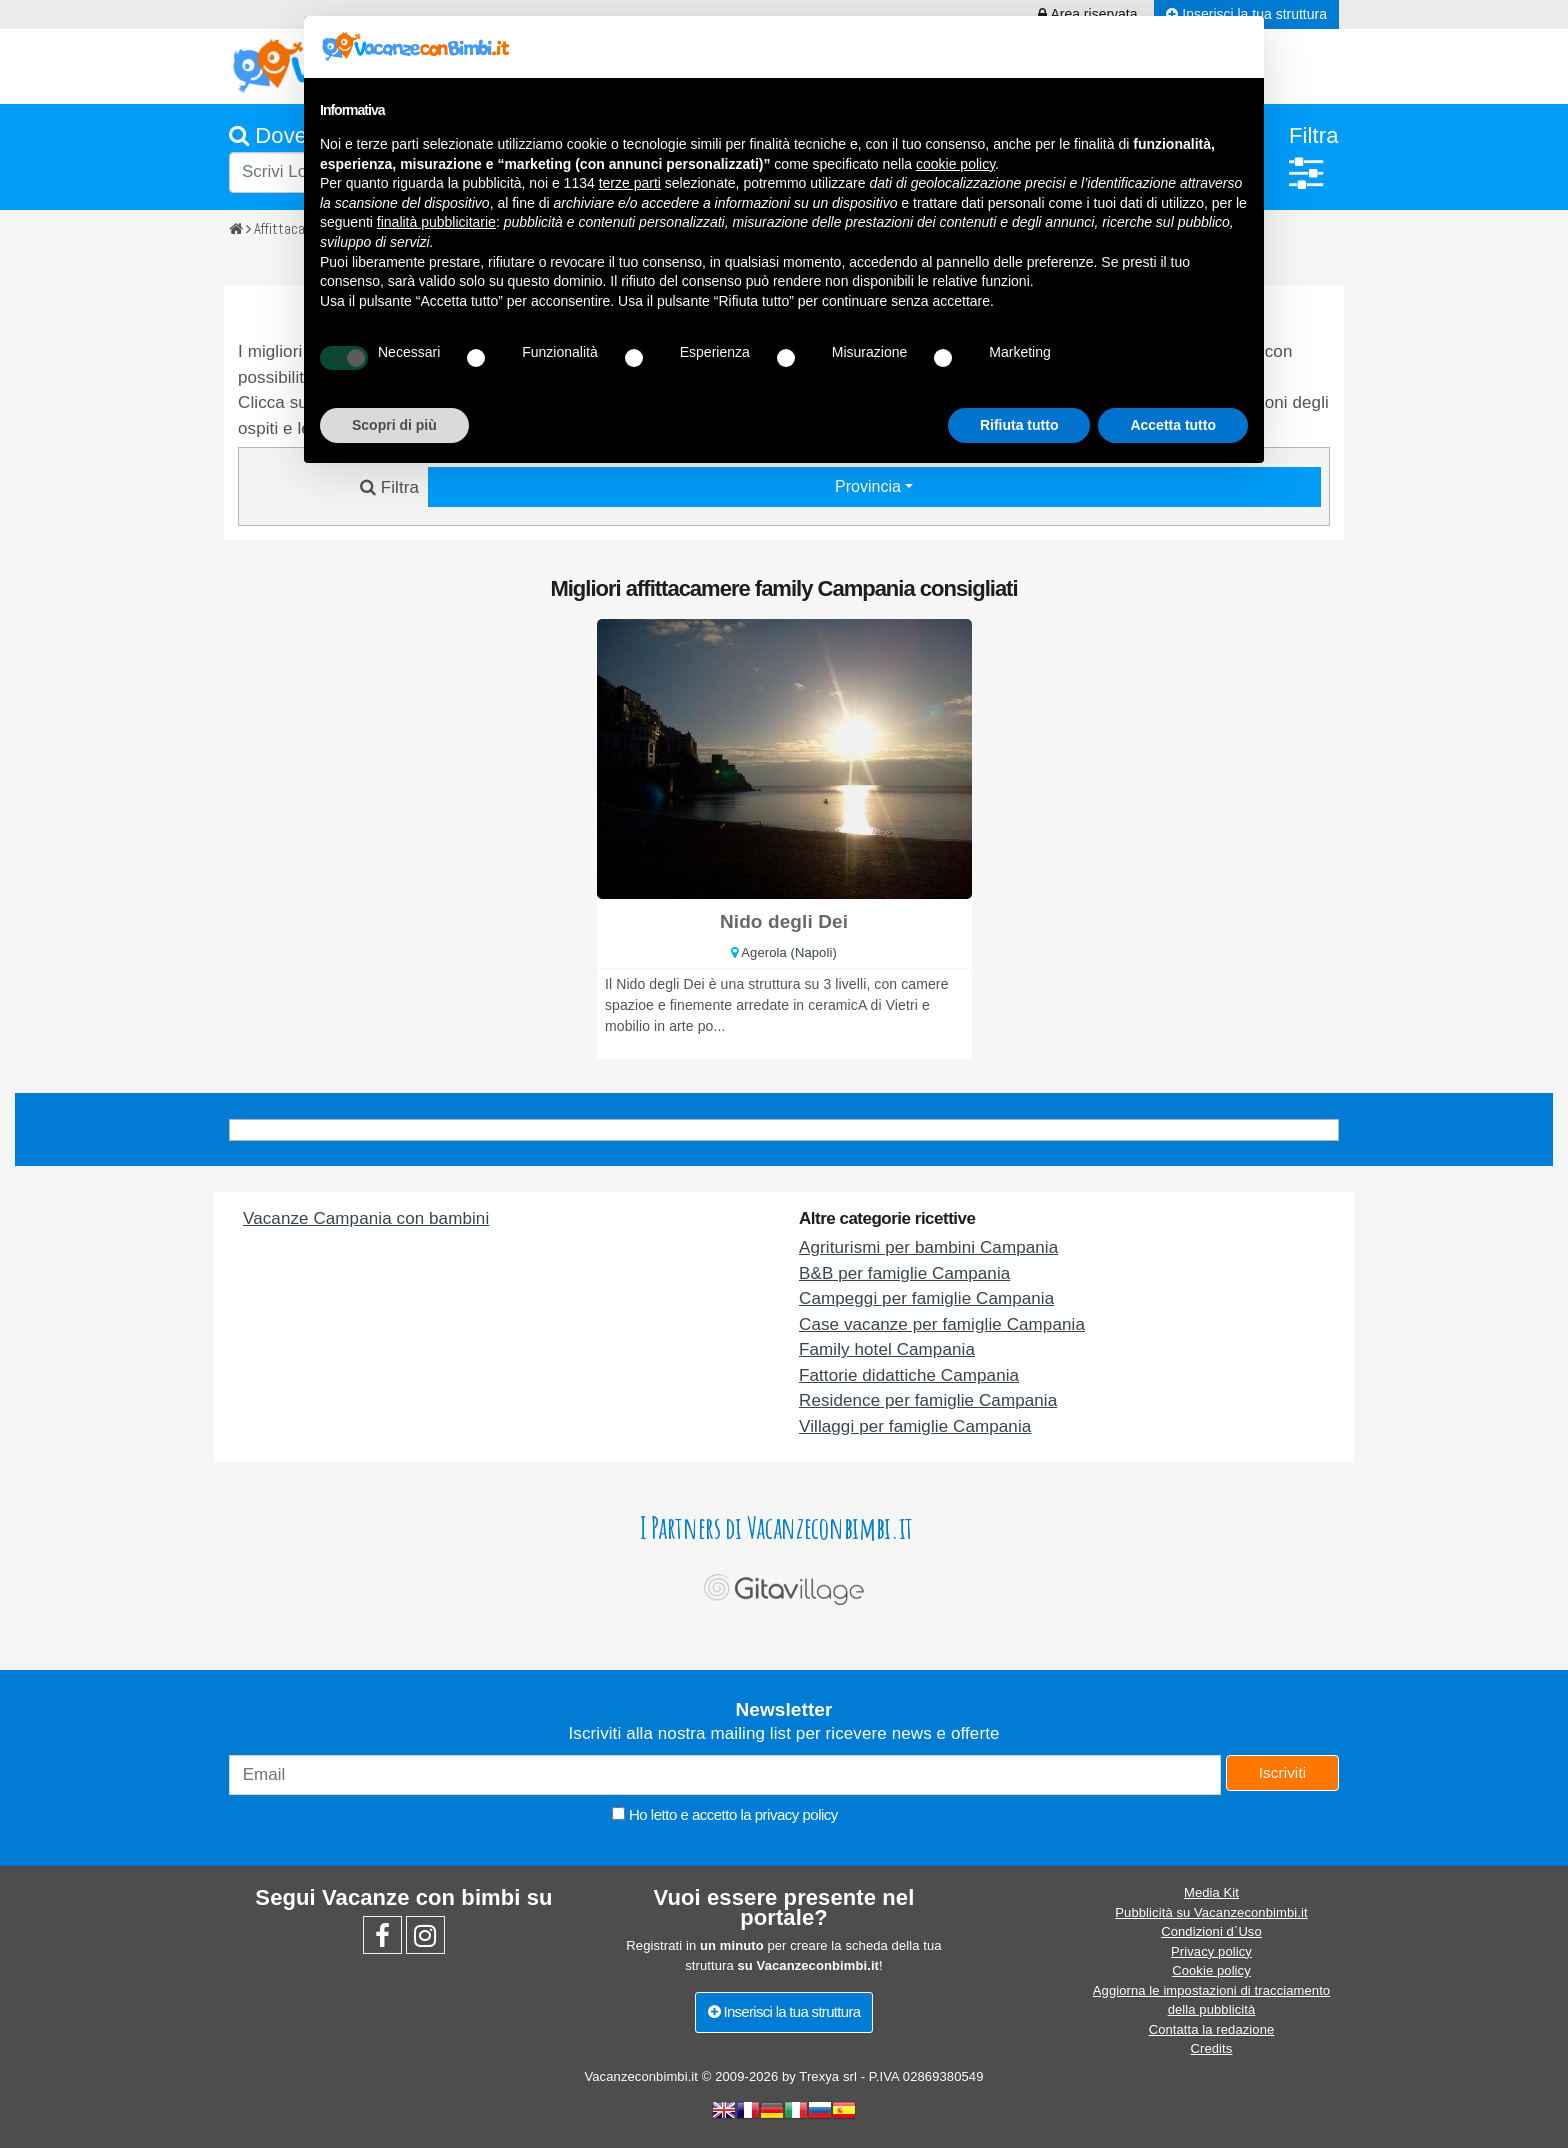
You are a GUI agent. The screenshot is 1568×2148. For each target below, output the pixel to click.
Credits (1212, 2048)
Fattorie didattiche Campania (909, 1375)
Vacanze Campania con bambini (366, 1218)
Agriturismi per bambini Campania (928, 1247)
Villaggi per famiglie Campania (915, 1426)
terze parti (630, 183)
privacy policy (796, 1814)
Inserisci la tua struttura (784, 2011)
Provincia (870, 486)
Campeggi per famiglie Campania (926, 1298)
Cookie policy (1211, 1970)
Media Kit (1211, 1892)
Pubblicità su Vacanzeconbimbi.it (1211, 1912)
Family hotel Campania (887, 1349)
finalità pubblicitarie (436, 222)
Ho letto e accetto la (724, 1814)
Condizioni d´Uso (1211, 1931)
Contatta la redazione (1212, 2029)
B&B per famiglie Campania (904, 1273)
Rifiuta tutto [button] (1019, 425)
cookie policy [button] (955, 164)
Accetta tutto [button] (1173, 425)
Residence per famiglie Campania (928, 1400)
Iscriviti (1283, 1772)
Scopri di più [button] (394, 425)
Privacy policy (1211, 1951)
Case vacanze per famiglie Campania (942, 1324)
